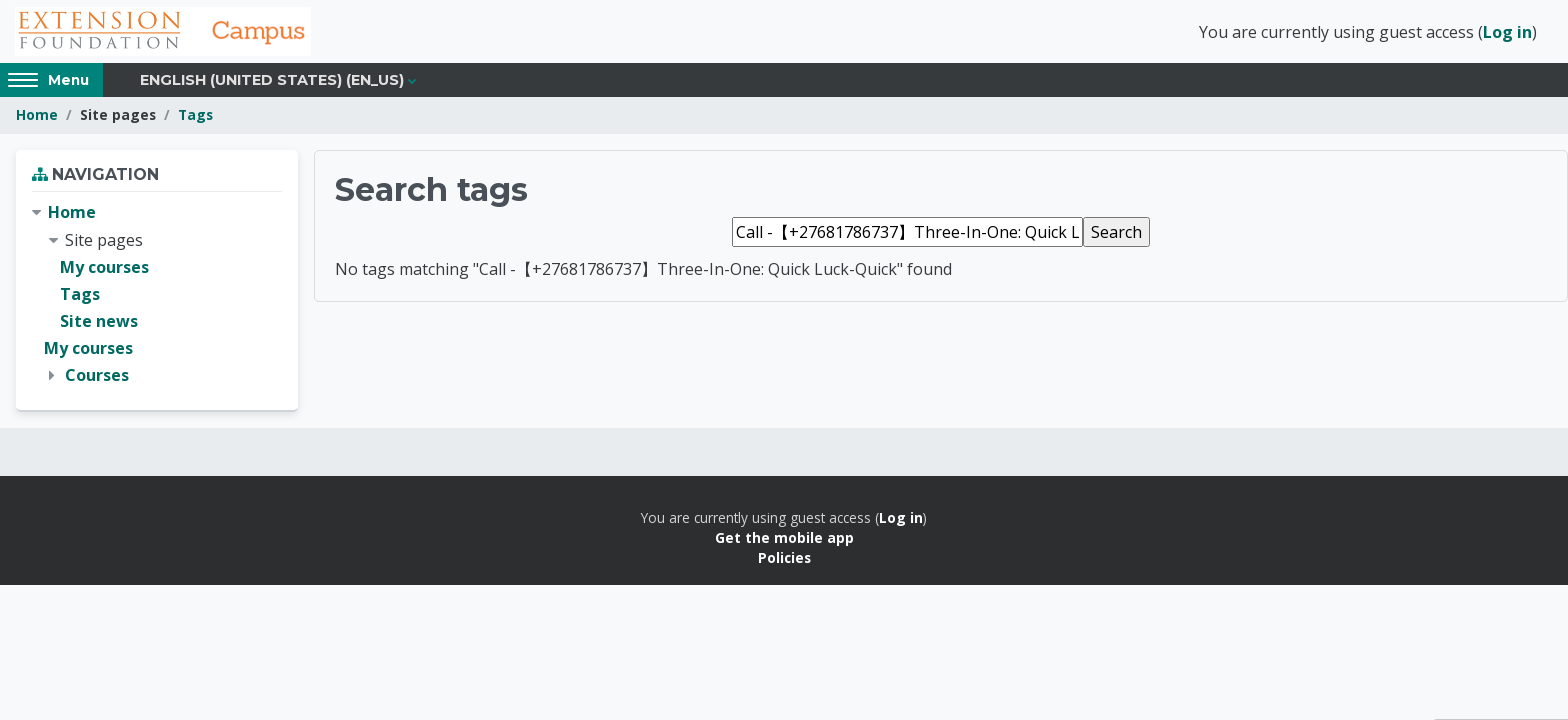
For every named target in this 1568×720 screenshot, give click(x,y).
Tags (195, 117)
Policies (784, 560)
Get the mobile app (784, 539)
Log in (1507, 33)
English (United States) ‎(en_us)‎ (272, 82)
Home (37, 117)
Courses (97, 378)
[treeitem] (157, 297)
